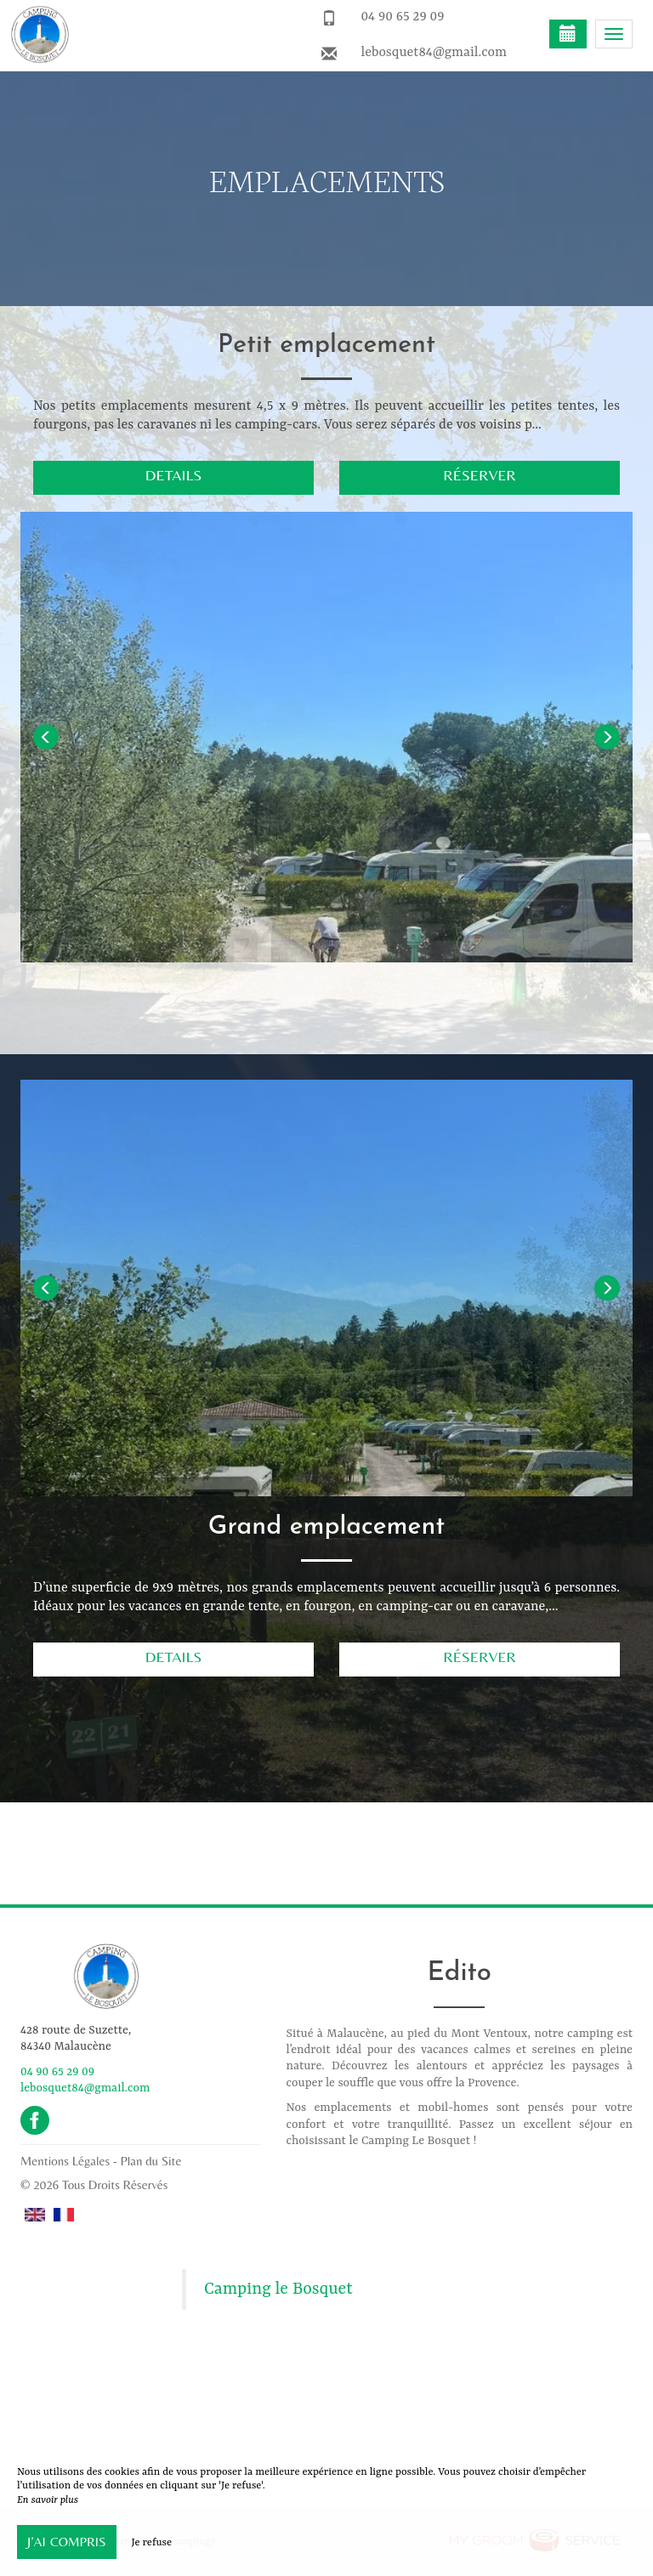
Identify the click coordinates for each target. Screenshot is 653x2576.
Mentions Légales (65, 2160)
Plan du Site (151, 2160)
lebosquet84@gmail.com (434, 52)
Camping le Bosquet (278, 2289)
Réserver (479, 475)
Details (173, 475)
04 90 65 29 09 (402, 17)
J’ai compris (66, 2541)
